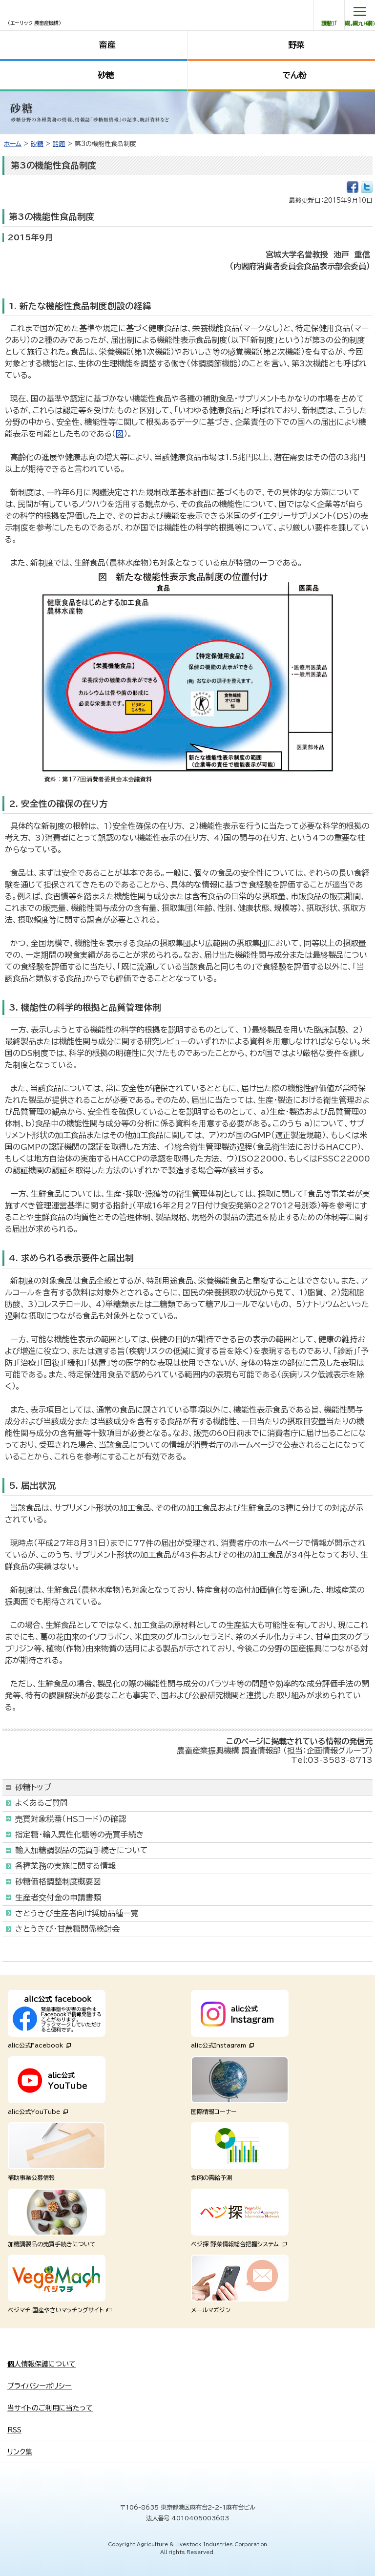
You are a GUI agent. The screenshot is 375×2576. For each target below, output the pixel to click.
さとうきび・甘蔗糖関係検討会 (67, 1929)
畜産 (107, 45)
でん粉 (294, 75)
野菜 (296, 45)
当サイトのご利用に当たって (50, 2408)
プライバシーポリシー (39, 2386)
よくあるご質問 (41, 1803)
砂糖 (106, 75)
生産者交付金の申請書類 (58, 1897)
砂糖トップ (33, 1787)
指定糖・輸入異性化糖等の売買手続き (79, 1834)
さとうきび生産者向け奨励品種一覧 (77, 1913)
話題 (59, 144)
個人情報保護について (41, 2364)
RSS (14, 2430)
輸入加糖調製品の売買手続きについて (81, 1850)
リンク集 (19, 2452)
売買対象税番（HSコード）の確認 (70, 1819)
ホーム (12, 144)
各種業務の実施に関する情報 (65, 1866)
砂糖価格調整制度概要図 (58, 1881)
